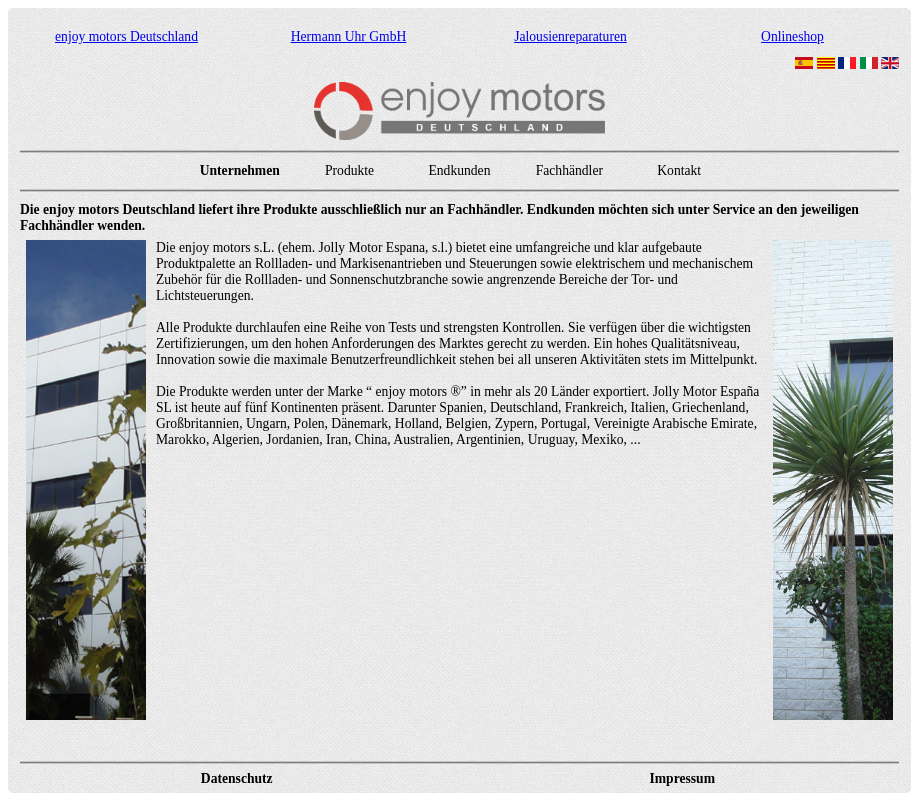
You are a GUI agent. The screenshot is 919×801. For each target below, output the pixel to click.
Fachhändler (569, 170)
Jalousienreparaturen (570, 36)
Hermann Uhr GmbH (349, 36)
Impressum (682, 778)
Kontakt (679, 170)
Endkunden (459, 170)
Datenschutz (237, 778)
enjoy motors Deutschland (126, 36)
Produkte (349, 170)
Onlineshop (792, 36)
